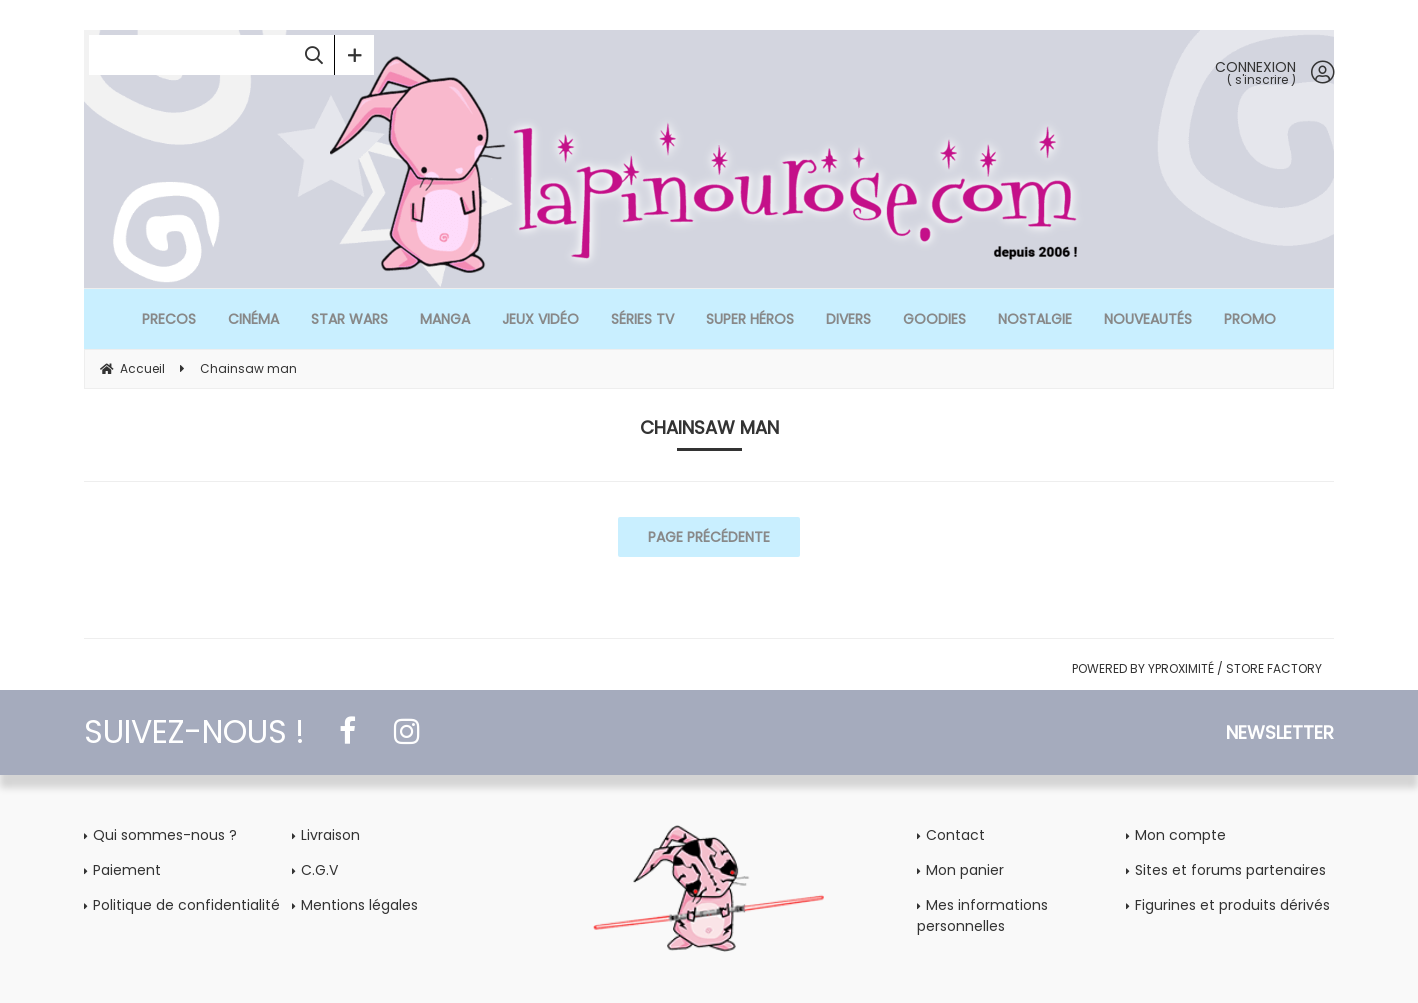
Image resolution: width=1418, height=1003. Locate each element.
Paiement (127, 870)
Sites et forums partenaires (1230, 870)
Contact (955, 835)
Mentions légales (359, 905)
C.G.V (319, 870)
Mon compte (1180, 835)
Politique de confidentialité (186, 905)
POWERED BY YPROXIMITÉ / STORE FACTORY (1197, 668)
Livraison (330, 835)
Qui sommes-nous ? (165, 835)
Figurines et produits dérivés (1232, 905)
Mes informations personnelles (982, 915)
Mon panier (965, 870)
